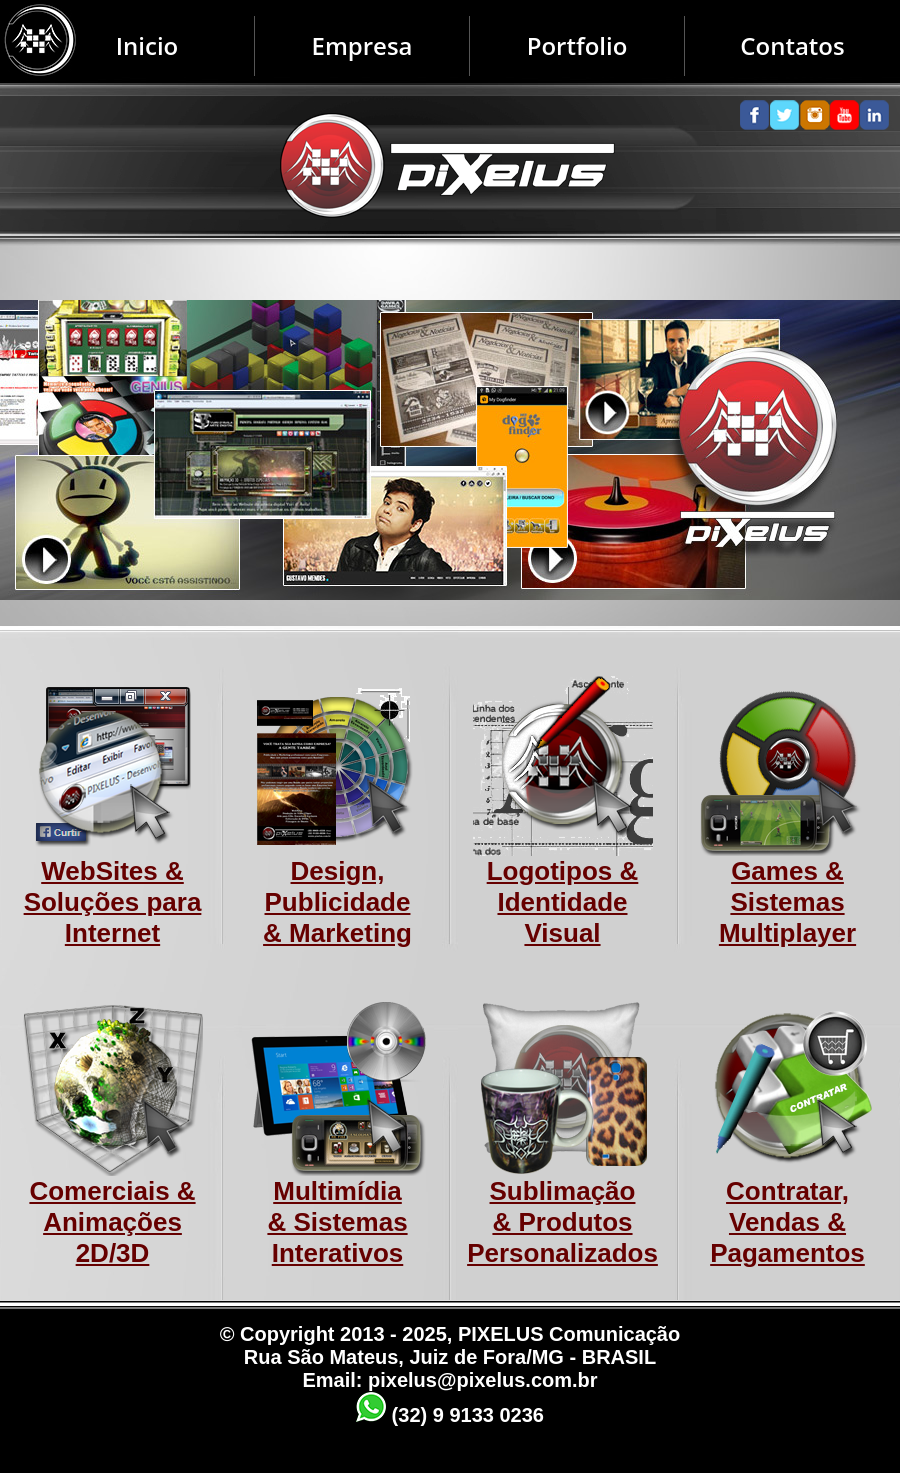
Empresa (361, 45)
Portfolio (577, 45)
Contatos (792, 45)
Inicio (147, 45)
